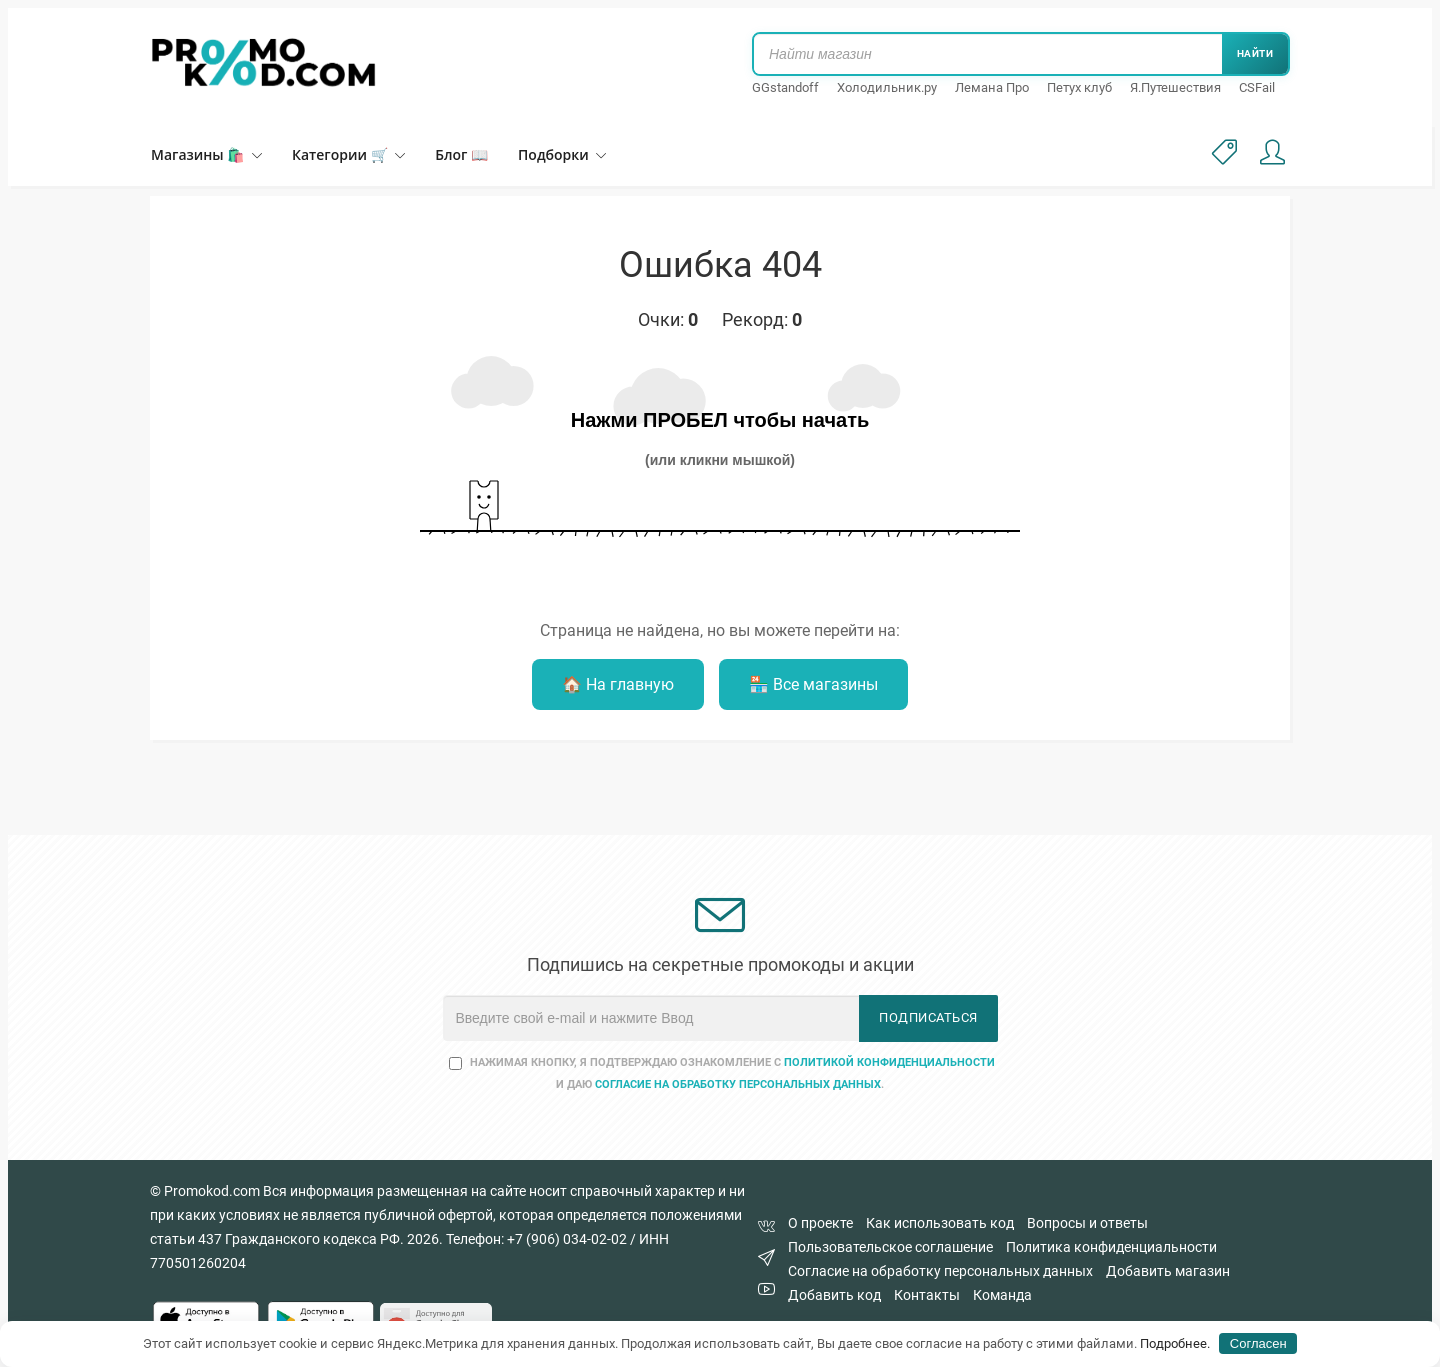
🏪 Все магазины (813, 684)
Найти (1255, 53)
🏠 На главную (618, 684)
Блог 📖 (461, 154)
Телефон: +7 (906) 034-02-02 (536, 1239)
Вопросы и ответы (1087, 1223)
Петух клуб (1079, 87)
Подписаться (928, 1017)
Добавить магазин (1168, 1271)
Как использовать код (940, 1223)
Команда (1002, 1295)
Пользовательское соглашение (890, 1247)
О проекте (820, 1223)
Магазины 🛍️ (206, 154)
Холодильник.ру (887, 87)
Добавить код (834, 1295)
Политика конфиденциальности (1111, 1247)
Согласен (1258, 1343)
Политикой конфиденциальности (889, 1062)
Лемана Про (992, 87)
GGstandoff (785, 87)
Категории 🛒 (348, 154)
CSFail (1257, 87)
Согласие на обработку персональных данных (940, 1271)
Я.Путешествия (1175, 87)
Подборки (562, 154)
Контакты (927, 1295)
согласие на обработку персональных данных (738, 1084)
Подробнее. (1175, 1343)
